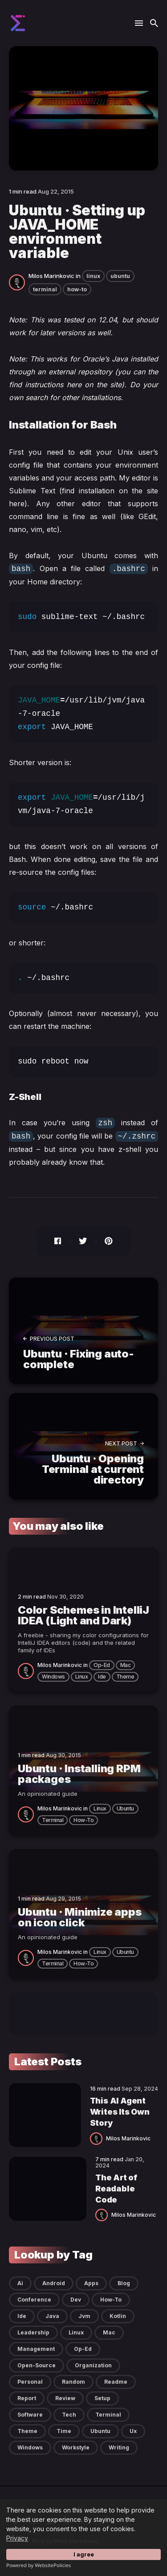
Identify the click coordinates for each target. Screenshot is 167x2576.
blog (124, 2283)
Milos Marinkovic (51, 275)
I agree (83, 2554)
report (26, 2398)
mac (125, 1665)
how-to (77, 289)
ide (102, 1676)
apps (91, 2283)
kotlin (118, 2316)
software (30, 2414)
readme (115, 2381)
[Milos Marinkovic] (19, 282)
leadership (33, 2332)
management (36, 2349)
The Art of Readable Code (116, 2188)
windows (53, 1676)
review (65, 2398)
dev (75, 2299)
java (52, 2316)
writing (119, 2447)
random (73, 2381)
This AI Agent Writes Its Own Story (120, 2111)
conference (34, 2299)
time (64, 2431)
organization (93, 2365)
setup (102, 2398)
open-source (36, 2365)
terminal (45, 289)
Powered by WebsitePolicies (38, 2565)
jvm (84, 2316)
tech (69, 2414)
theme (125, 1676)
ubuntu (120, 276)
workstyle (76, 2447)
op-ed (102, 1665)
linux (93, 276)
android (53, 2283)
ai (20, 2283)
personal (30, 2381)
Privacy (17, 2538)
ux (133, 2431)
